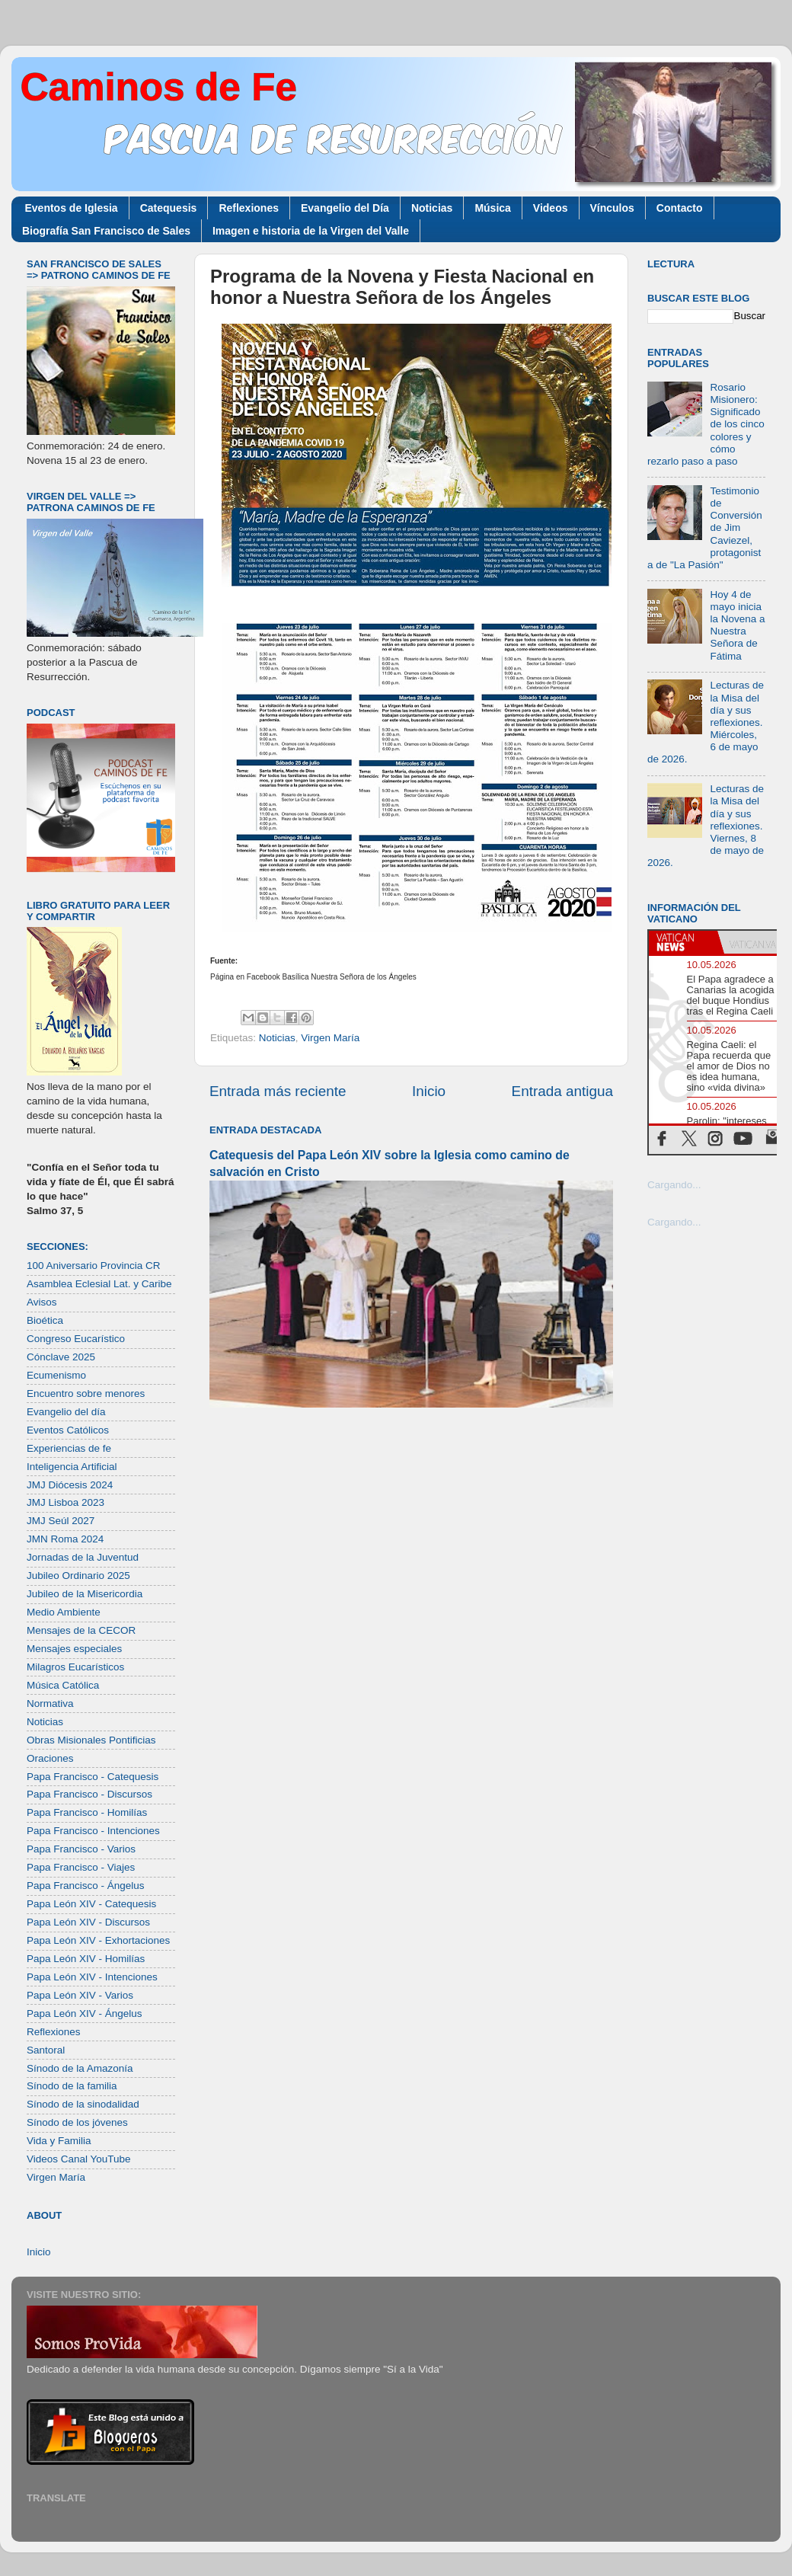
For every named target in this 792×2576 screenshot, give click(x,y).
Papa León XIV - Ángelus (84, 2013)
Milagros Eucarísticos (75, 1667)
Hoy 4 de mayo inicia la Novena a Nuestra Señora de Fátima (737, 625)
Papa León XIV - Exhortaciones (98, 1940)
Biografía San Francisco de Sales (106, 231)
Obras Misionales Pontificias (91, 1740)
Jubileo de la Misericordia (84, 1594)
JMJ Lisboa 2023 (65, 1502)
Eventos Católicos (68, 1430)
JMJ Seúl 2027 (60, 1520)
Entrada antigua (562, 1091)
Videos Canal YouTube (79, 2159)
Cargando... (674, 1185)
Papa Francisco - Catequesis (92, 1776)
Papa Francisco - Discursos (89, 1794)
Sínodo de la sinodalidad (83, 2104)
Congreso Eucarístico (76, 1338)
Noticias (431, 208)
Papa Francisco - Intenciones (93, 1830)
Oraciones (50, 1758)
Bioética (45, 1320)
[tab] (683, 942)
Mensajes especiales (74, 1648)
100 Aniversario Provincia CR (94, 1265)
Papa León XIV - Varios (80, 1995)
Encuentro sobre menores (86, 1393)
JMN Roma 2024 (65, 1539)
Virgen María (330, 1038)
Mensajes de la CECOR (81, 1630)
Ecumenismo (56, 1375)
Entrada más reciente (277, 1091)
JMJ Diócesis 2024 (70, 1485)
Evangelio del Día (345, 208)
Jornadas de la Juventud (83, 1557)
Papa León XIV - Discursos (88, 1922)
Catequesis (168, 208)
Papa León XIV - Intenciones (92, 1977)
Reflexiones (249, 208)
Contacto (679, 208)
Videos (550, 208)
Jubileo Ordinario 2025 (78, 1575)
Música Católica (63, 1685)
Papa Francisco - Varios (81, 1849)
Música (492, 208)
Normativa (50, 1703)
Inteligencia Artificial (72, 1466)
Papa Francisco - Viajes (81, 1867)
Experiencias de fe (69, 1448)
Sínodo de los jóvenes (77, 2122)
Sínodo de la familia (72, 2086)
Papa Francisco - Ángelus (86, 1885)
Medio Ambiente (64, 1612)
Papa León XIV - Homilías (86, 1958)
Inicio (429, 1091)
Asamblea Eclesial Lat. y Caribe (99, 1284)
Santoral (46, 2050)
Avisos (42, 1302)
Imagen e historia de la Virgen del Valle (310, 231)
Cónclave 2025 (61, 1357)
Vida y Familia (59, 2140)
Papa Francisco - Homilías (87, 1812)
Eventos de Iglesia (71, 208)
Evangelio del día (66, 1411)
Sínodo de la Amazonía (80, 2068)
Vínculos (612, 208)
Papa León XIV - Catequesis (91, 1904)
